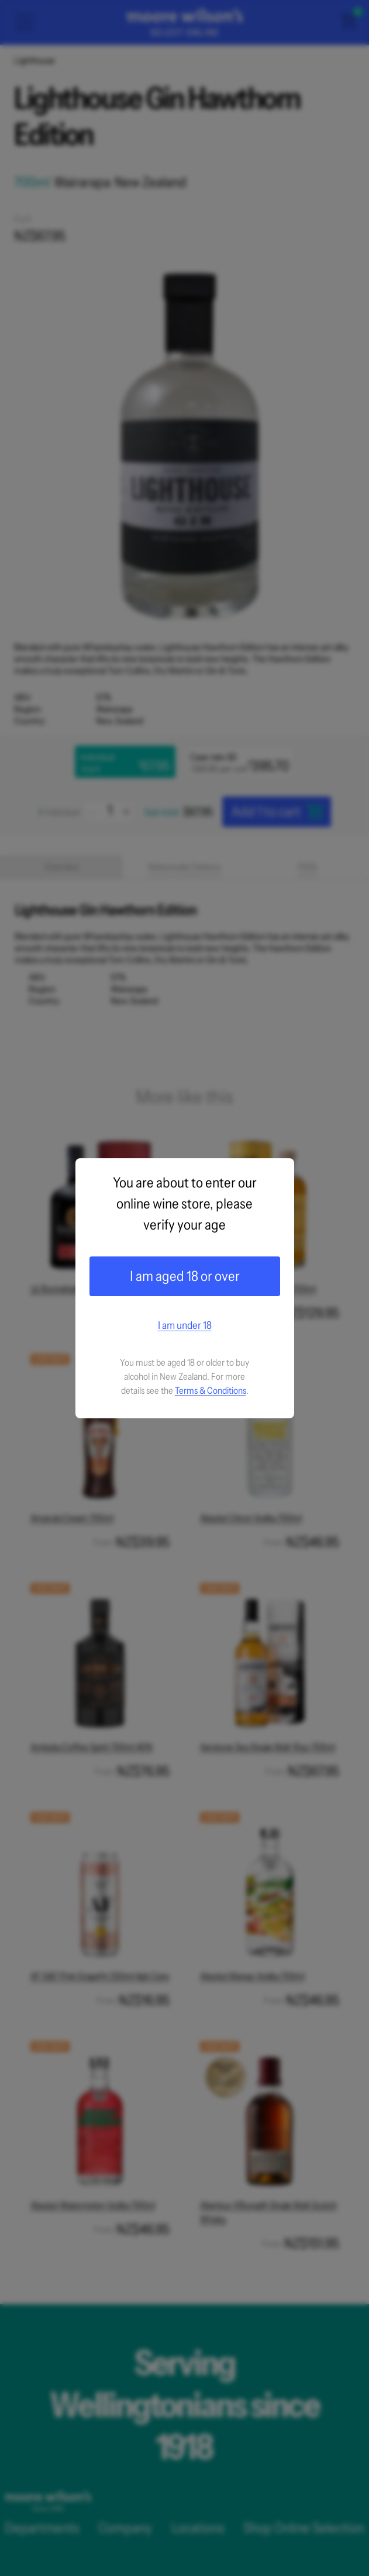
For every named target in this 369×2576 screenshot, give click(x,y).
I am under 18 (185, 1325)
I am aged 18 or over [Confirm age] (185, 1276)
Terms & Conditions (210, 1390)
